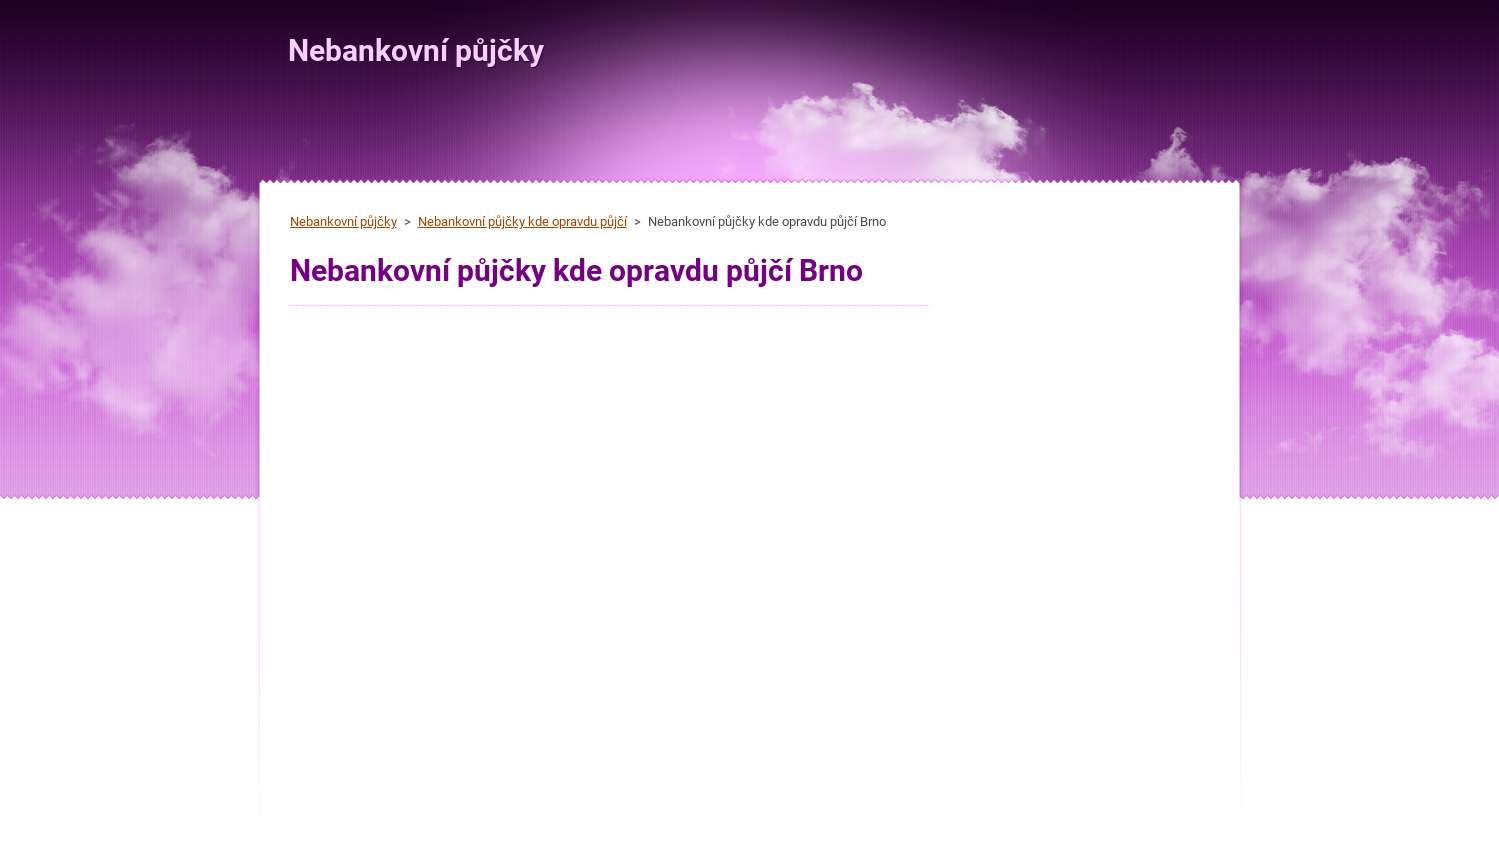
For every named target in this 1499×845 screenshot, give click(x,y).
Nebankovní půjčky (343, 221)
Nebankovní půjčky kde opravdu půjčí (522, 221)
